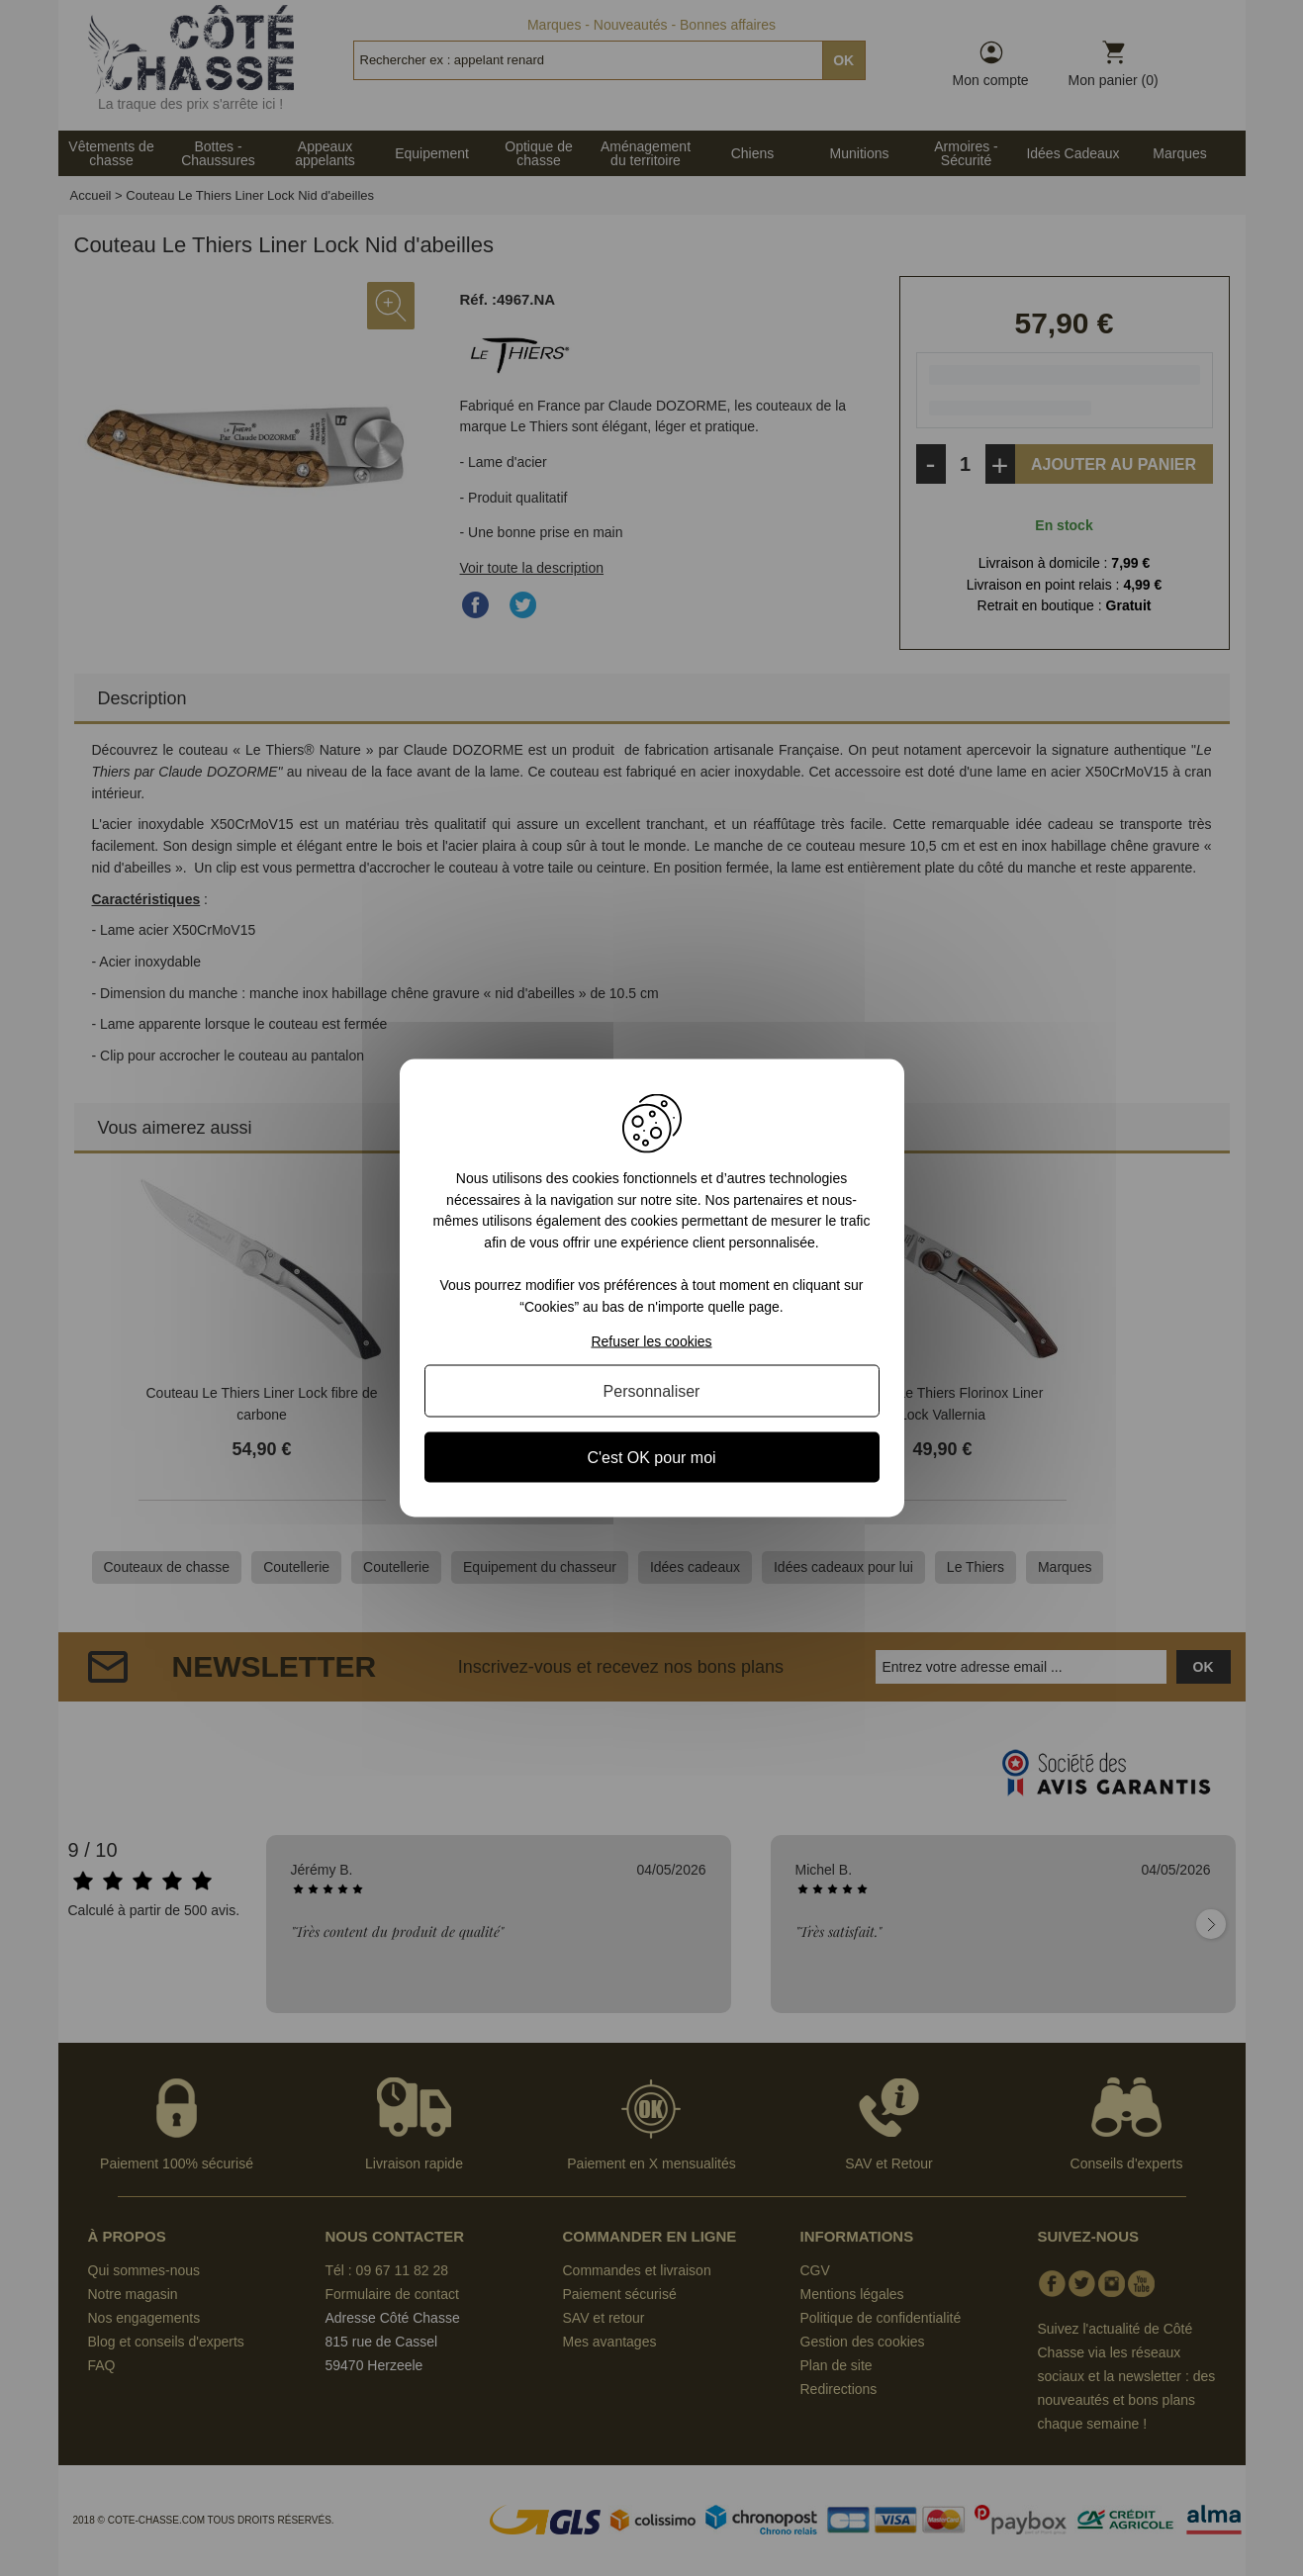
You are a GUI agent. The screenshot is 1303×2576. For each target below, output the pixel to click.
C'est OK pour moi (651, 1456)
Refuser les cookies (651, 1340)
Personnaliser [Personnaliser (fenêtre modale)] (652, 1390)
